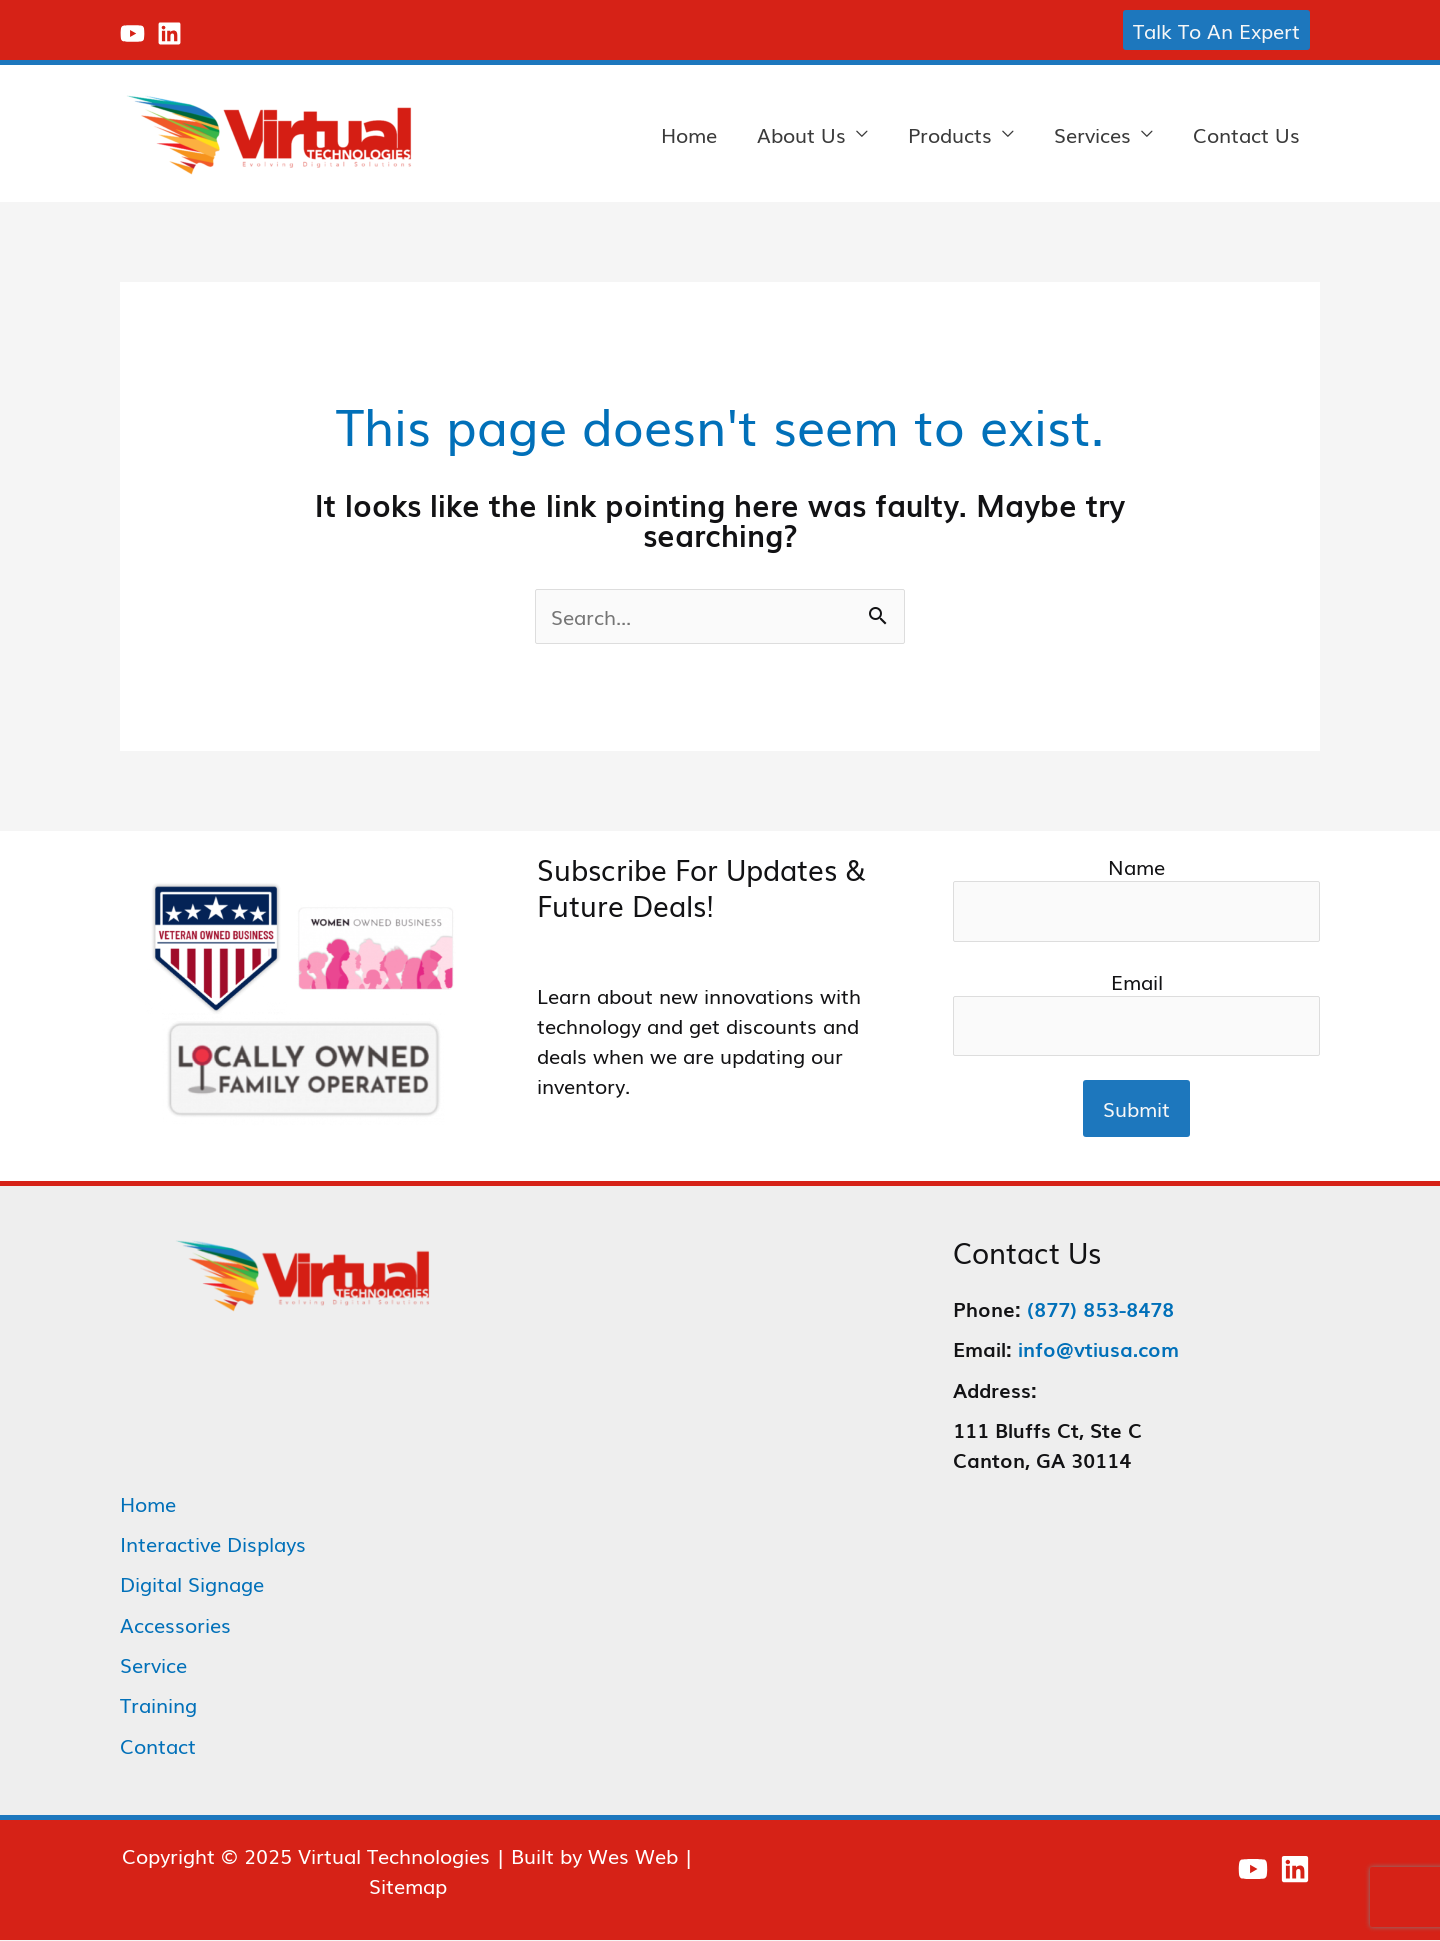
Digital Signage (192, 1586)
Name (1136, 898)
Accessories (175, 1626)
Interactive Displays (213, 1546)
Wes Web (633, 1856)
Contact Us (1246, 134)
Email (1136, 1014)
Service (153, 1666)
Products (950, 134)
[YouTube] (132, 33)
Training (158, 1706)
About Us (801, 134)
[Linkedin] (169, 33)
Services (1092, 134)
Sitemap (408, 1886)
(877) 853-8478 (1100, 1311)
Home (689, 134)
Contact (158, 1746)
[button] (1216, 30)
